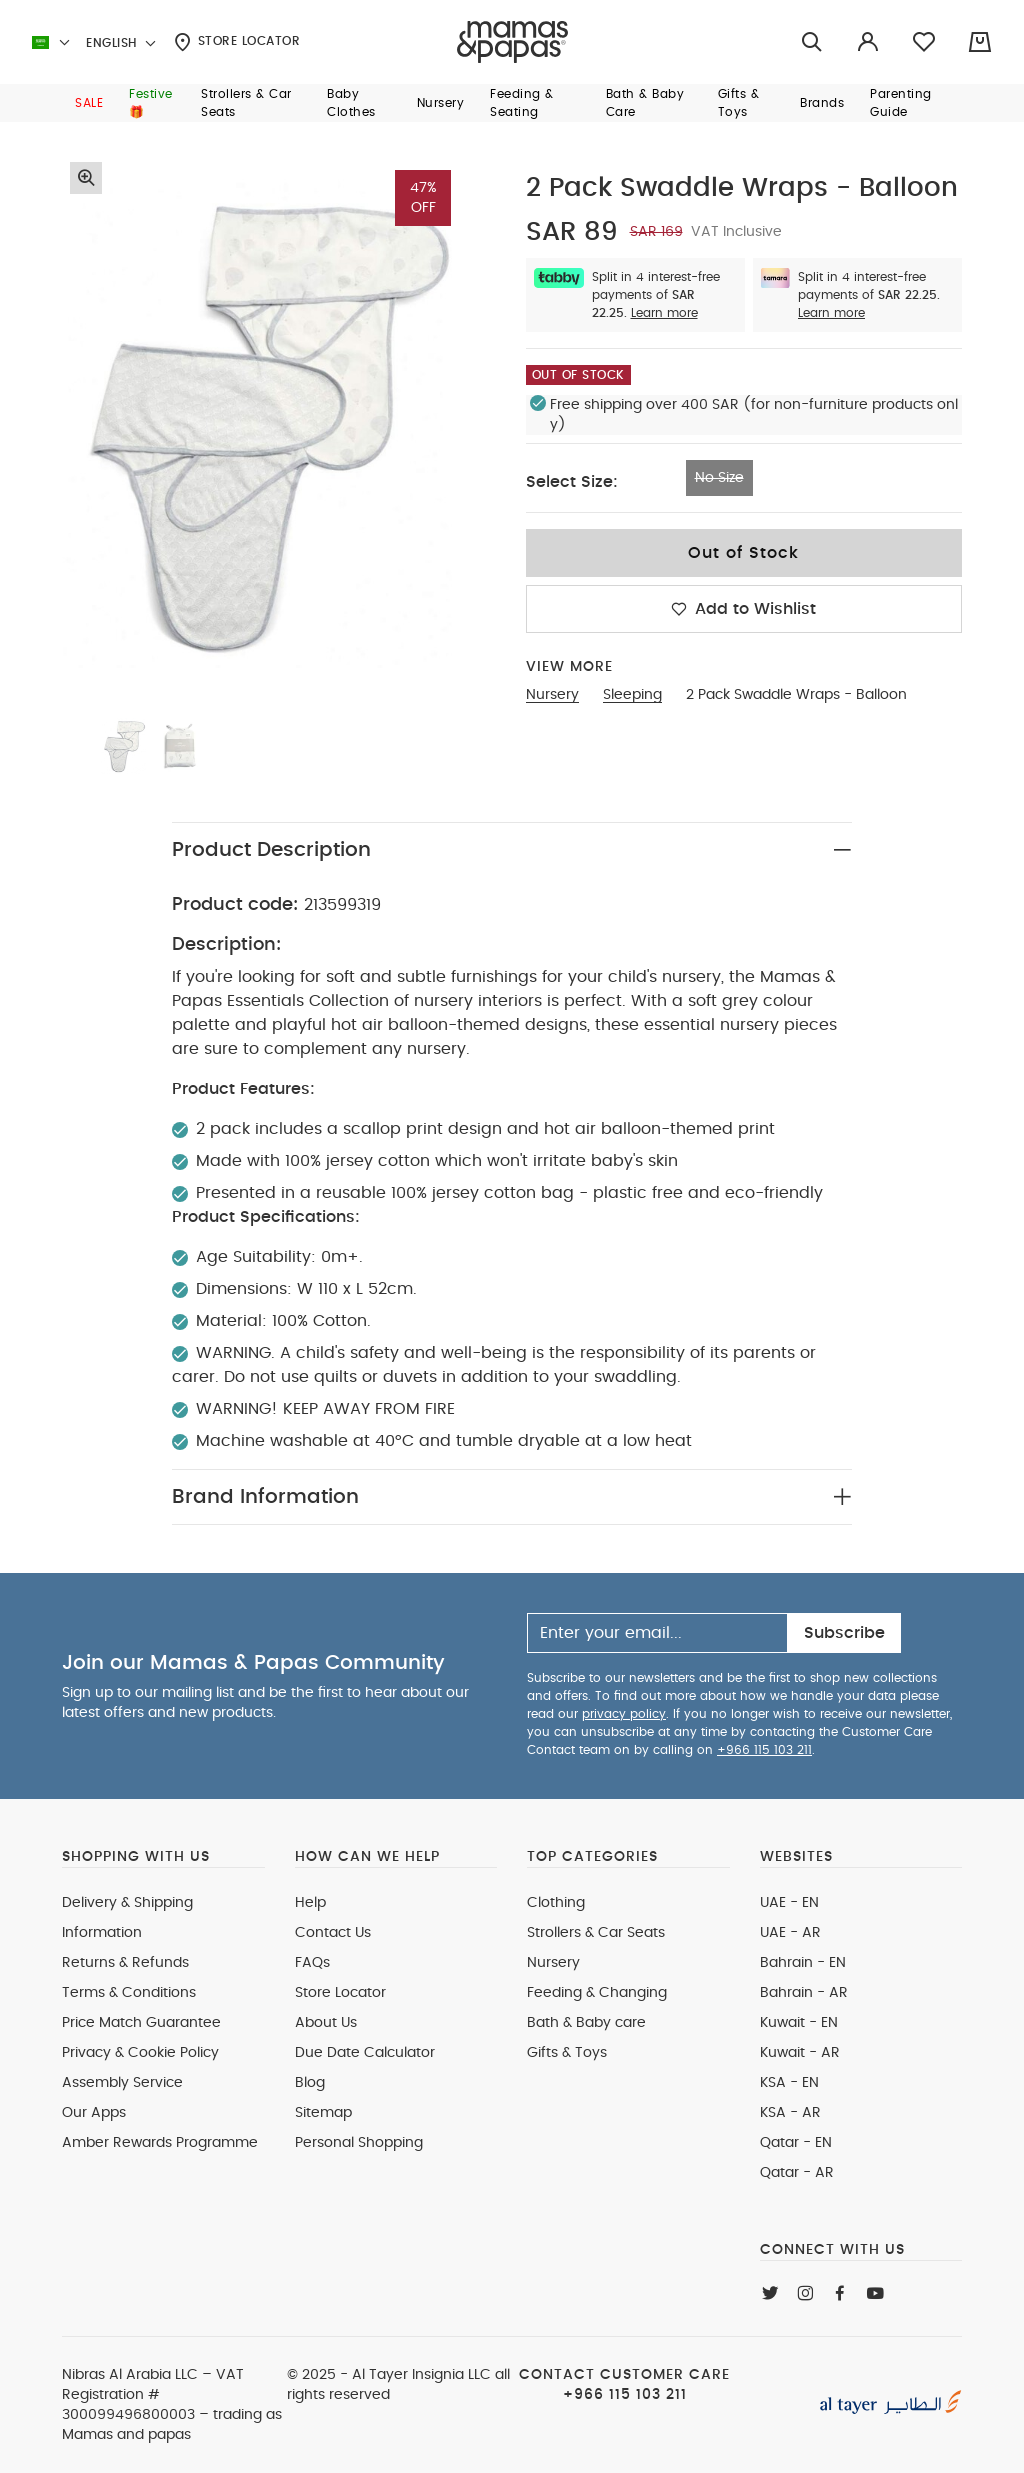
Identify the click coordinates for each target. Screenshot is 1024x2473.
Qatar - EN (796, 2143)
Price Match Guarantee (141, 2023)
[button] (89, 103)
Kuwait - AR (800, 2053)
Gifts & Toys (567, 2053)
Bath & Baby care (586, 2023)
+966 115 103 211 (764, 1750)
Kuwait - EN (799, 2023)
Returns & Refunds (125, 1963)
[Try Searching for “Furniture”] (812, 42)
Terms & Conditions (129, 1993)
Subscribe (844, 1633)
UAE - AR (790, 1933)
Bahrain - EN (803, 1963)
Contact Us (333, 1933)
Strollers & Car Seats (596, 1933)
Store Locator (237, 42)
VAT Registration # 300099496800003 (153, 2395)
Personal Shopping (359, 2143)
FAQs (312, 1963)
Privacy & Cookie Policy (140, 2053)
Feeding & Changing (597, 1993)
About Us (326, 2023)
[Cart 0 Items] (980, 42)
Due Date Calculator (365, 2053)
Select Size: (572, 482)
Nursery (553, 1963)
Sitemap (323, 2113)
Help (310, 1903)
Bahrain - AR (804, 1993)
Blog (310, 2083)
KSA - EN (789, 2083)
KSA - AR (790, 2113)
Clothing (556, 1903)
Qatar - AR (797, 2173)
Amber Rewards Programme (160, 2143)
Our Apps (94, 2113)
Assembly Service (122, 2083)
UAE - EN (789, 1903)
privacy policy (624, 1714)
